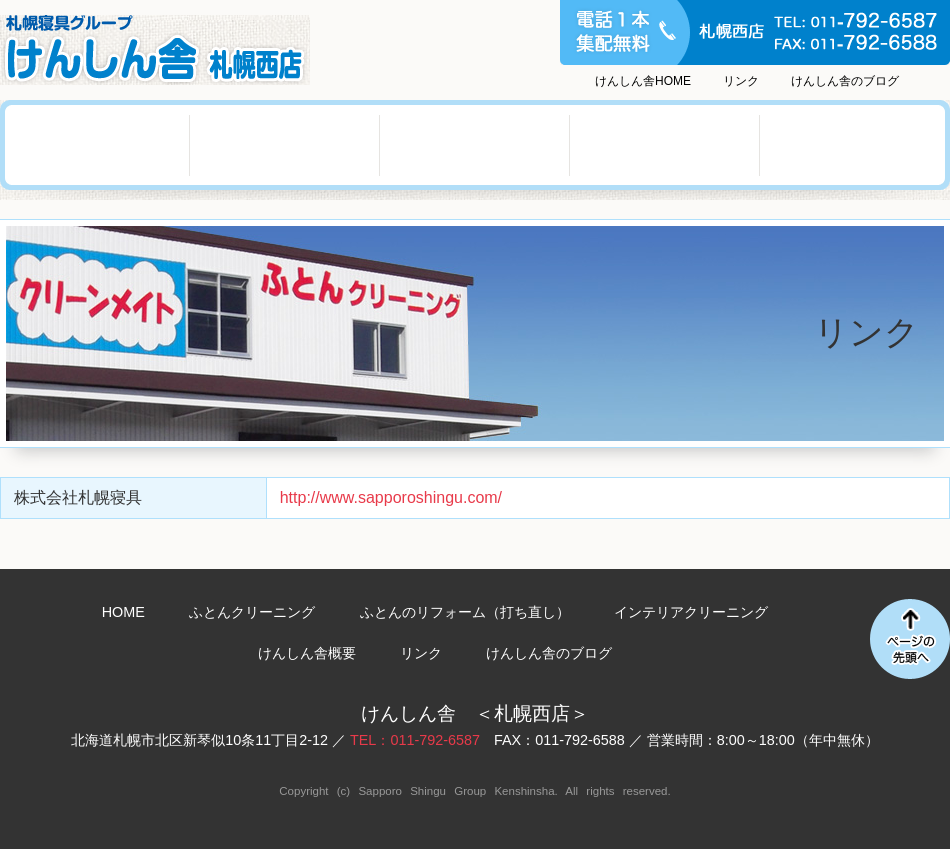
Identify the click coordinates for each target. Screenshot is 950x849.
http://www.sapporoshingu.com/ (391, 497)
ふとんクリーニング (95, 145)
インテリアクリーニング (475, 145)
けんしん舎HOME (643, 81)
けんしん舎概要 (665, 145)
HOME (123, 612)
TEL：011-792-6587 (415, 740)
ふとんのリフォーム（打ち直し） (285, 145)
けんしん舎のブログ (845, 81)
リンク (741, 81)
